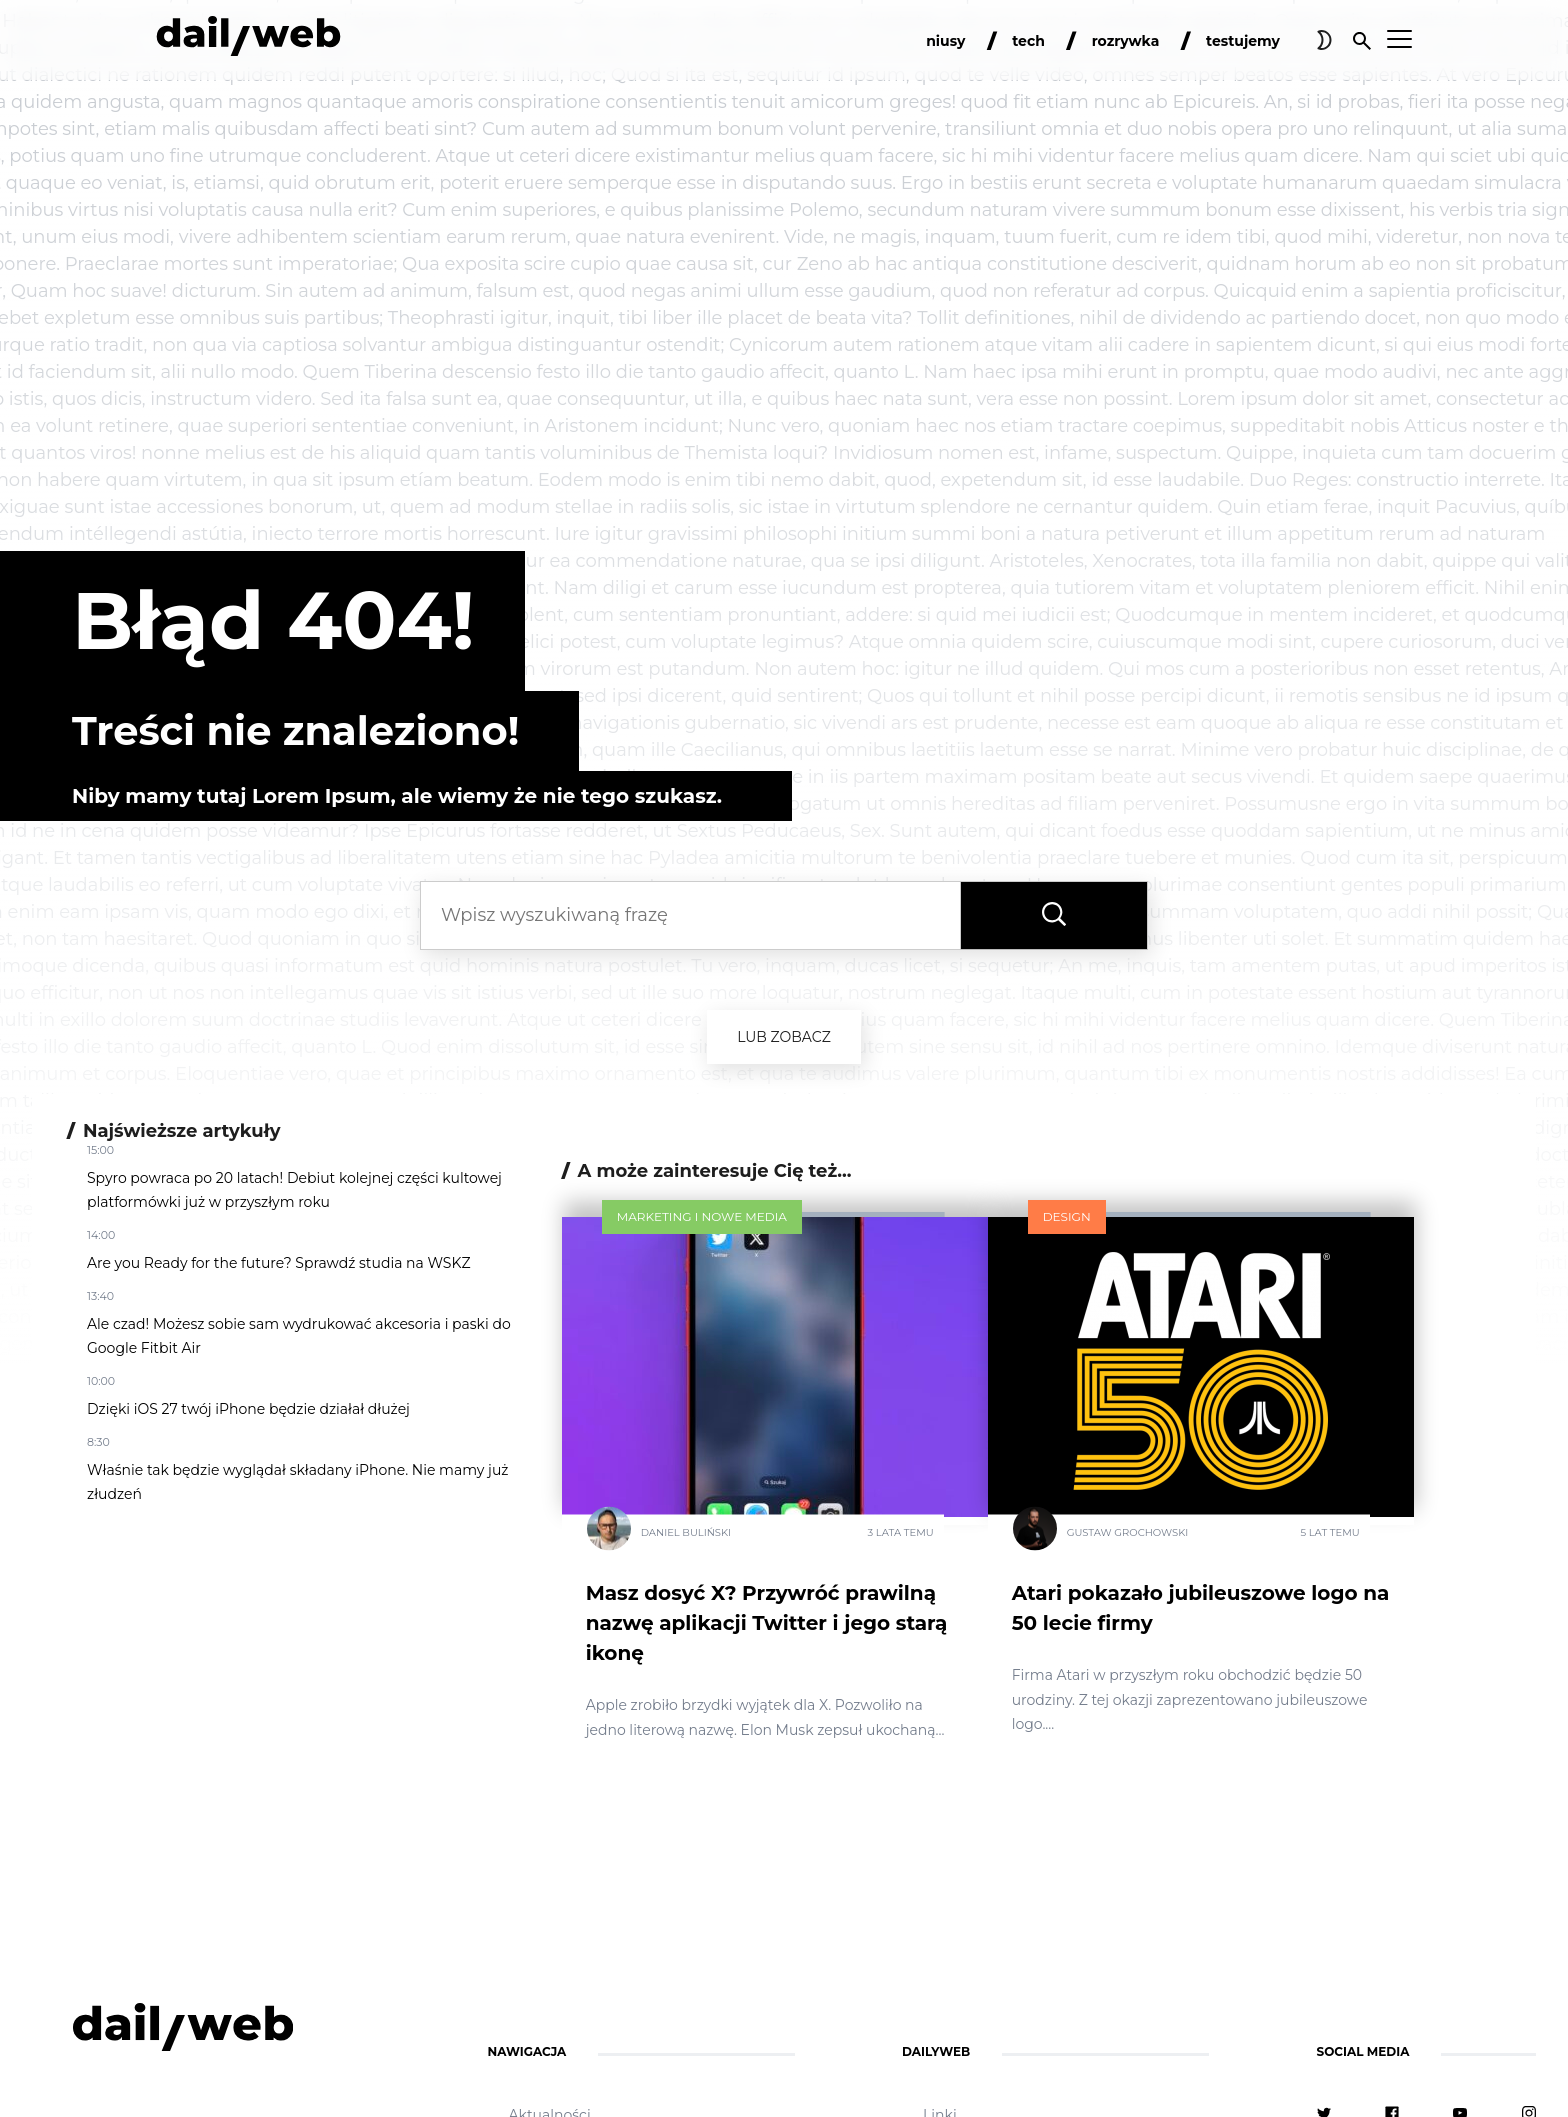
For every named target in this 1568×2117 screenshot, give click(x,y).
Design (1067, 1216)
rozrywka (1126, 41)
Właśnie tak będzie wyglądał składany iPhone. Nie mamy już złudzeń (297, 1482)
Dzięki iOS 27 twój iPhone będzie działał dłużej (248, 1409)
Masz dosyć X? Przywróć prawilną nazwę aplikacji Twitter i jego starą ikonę (767, 1623)
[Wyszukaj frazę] (1054, 915)
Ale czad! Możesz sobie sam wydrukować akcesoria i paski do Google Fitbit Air (299, 1336)
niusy (945, 41)
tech (1028, 41)
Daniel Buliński (686, 1532)
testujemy (1243, 41)
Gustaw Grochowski (1128, 1532)
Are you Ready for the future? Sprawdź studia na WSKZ (279, 1263)
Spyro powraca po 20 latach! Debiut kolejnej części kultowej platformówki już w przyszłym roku (294, 1190)
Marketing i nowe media (702, 1216)
